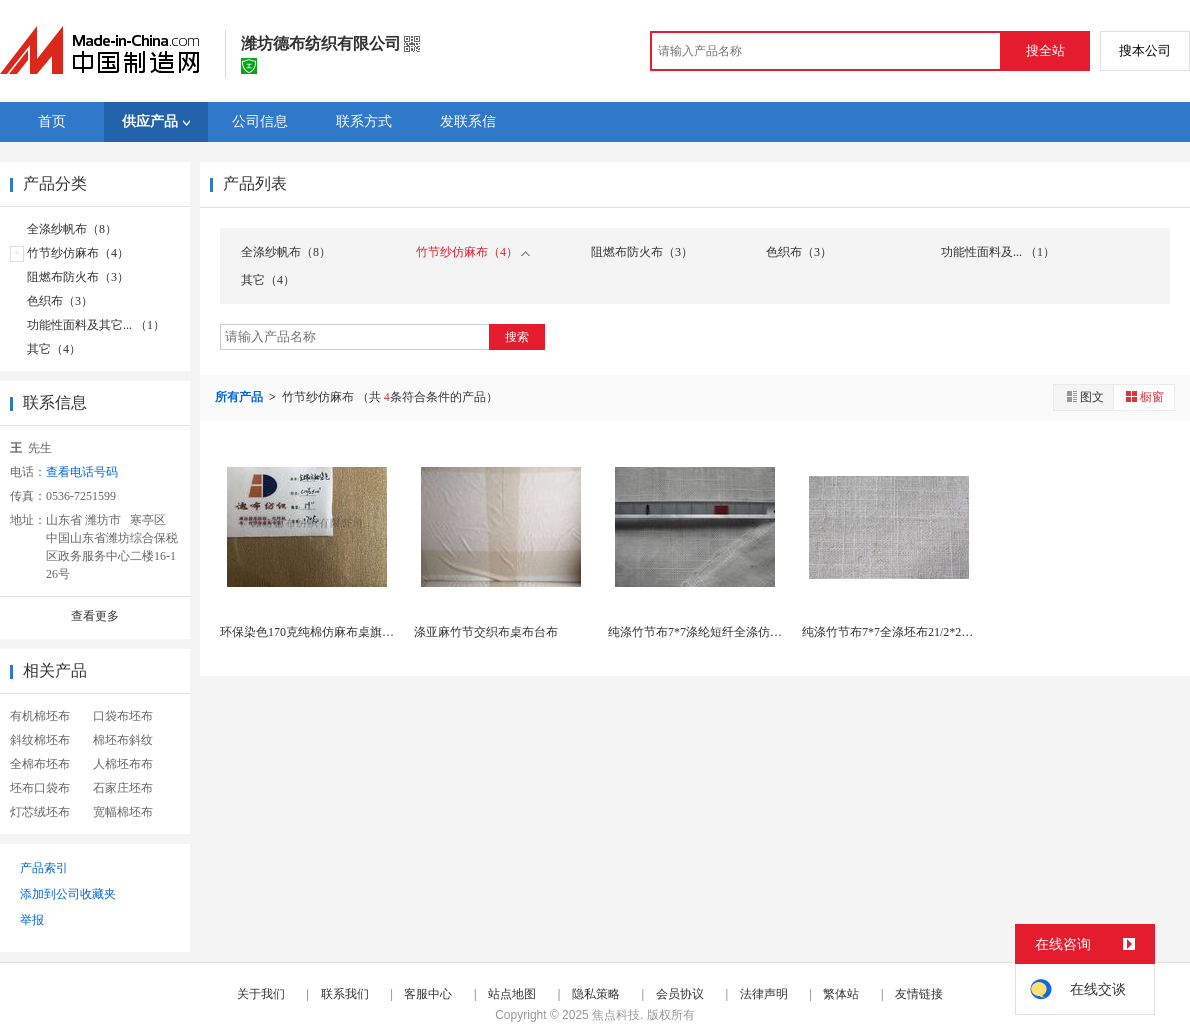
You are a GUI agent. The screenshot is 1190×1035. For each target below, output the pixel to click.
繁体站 (841, 994)
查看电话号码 (82, 472)
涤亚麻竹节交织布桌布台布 (486, 632)
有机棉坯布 (40, 716)
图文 (1084, 396)
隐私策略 (596, 994)
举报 (32, 920)
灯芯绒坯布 (40, 812)
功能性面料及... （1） (998, 252)
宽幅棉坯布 (123, 812)
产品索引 (44, 868)
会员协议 (680, 994)
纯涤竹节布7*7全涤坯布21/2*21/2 (889, 632)
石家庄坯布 (123, 788)
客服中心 (428, 994)
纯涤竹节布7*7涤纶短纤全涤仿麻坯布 (707, 632)
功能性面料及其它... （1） (96, 325)
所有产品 (240, 397)
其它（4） (54, 349)
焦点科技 (616, 1015)
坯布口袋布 (40, 788)
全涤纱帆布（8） (72, 229)
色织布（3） (60, 301)
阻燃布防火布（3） (78, 277)
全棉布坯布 (40, 764)
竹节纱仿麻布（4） (78, 253)
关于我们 (261, 994)
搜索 (517, 337)
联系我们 (345, 994)
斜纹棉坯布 (40, 740)
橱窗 (1144, 396)
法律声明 (764, 994)
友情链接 (919, 994)
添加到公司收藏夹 (68, 894)
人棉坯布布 (123, 764)
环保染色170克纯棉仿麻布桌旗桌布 (313, 632)
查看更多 (95, 616)
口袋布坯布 (123, 716)
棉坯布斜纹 (123, 740)
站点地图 (512, 994)
